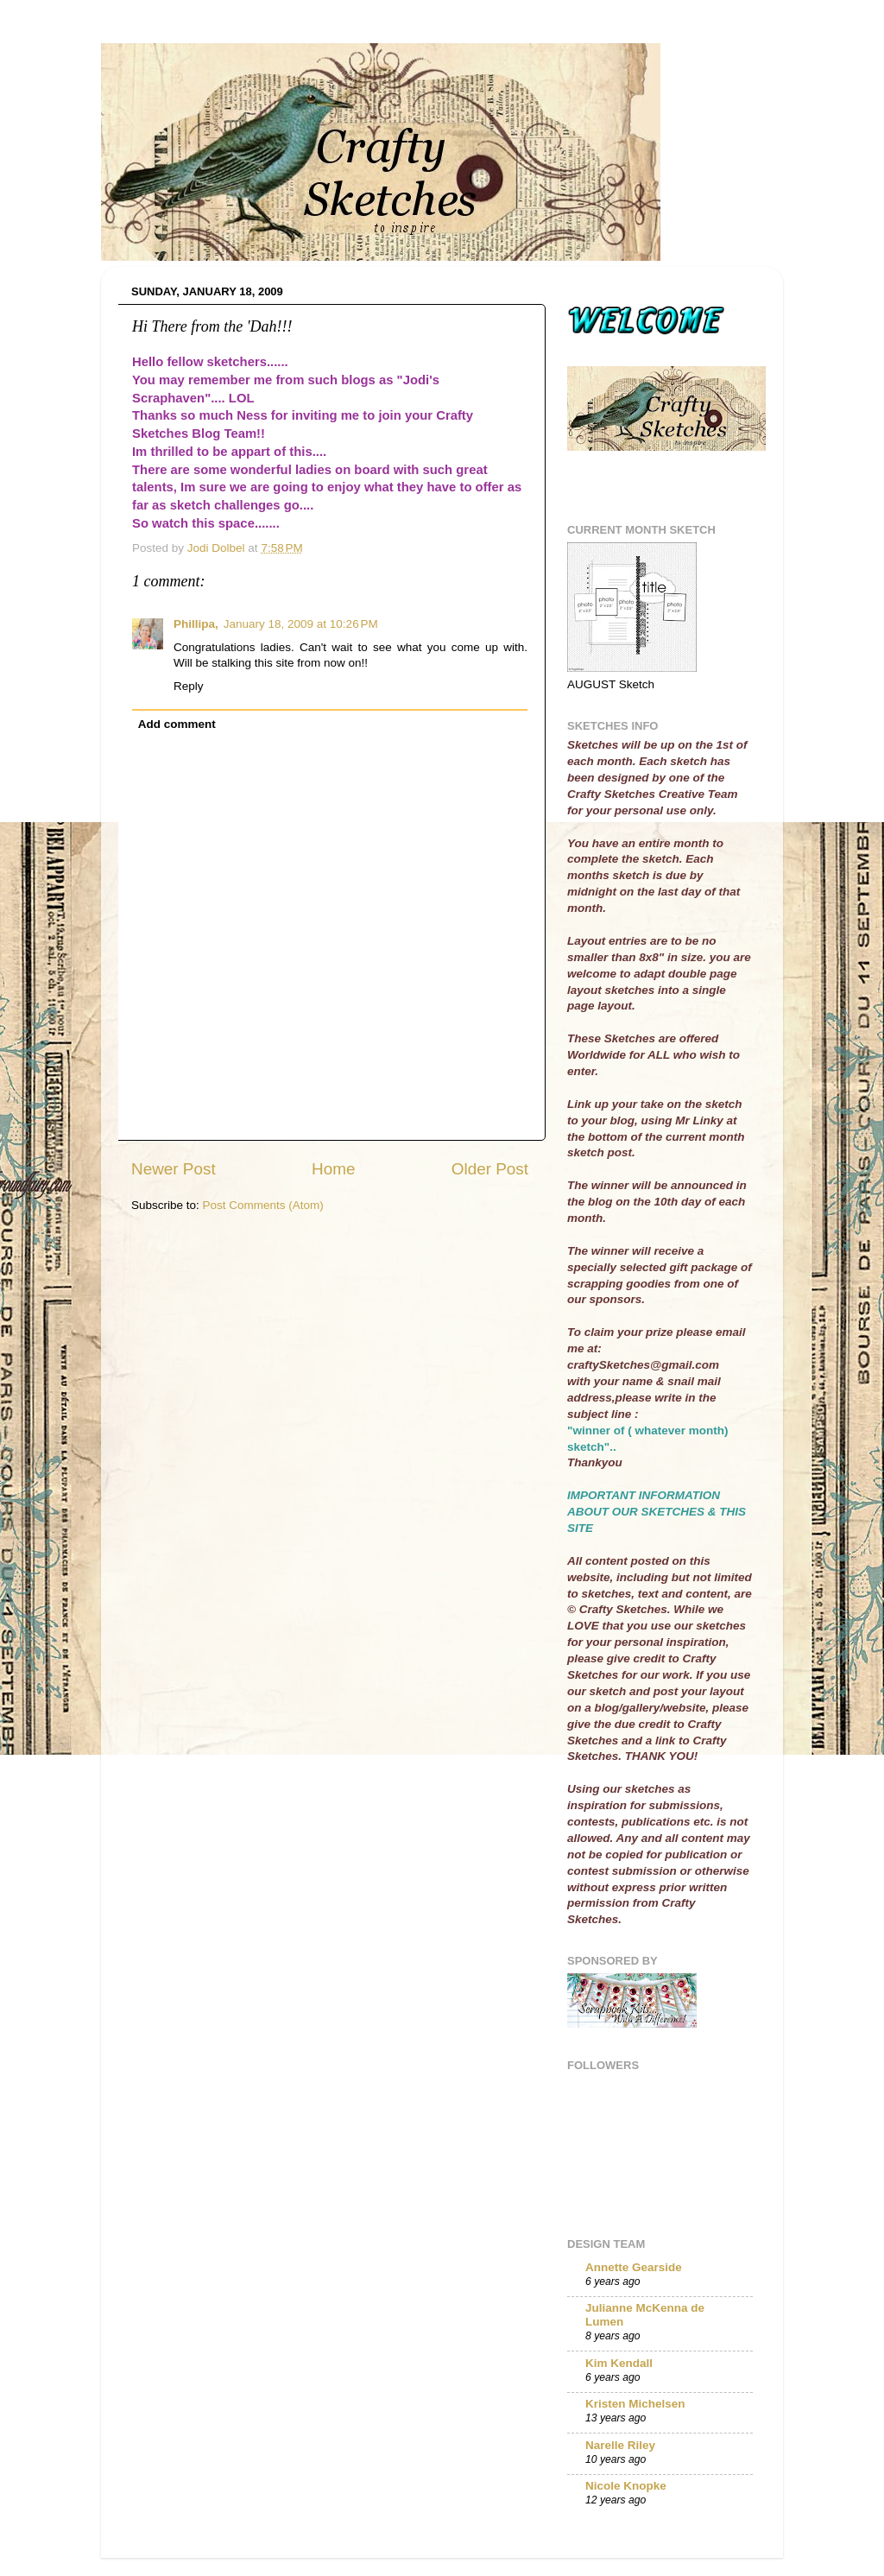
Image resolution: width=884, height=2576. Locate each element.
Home (333, 1169)
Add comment (177, 724)
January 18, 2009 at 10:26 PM (301, 623)
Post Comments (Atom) (263, 1205)
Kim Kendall (619, 2363)
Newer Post (173, 1169)
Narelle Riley (620, 2445)
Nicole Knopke (625, 2485)
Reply (189, 686)
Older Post (489, 1169)
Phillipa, (196, 623)
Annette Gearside (633, 2267)
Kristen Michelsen (635, 2403)
